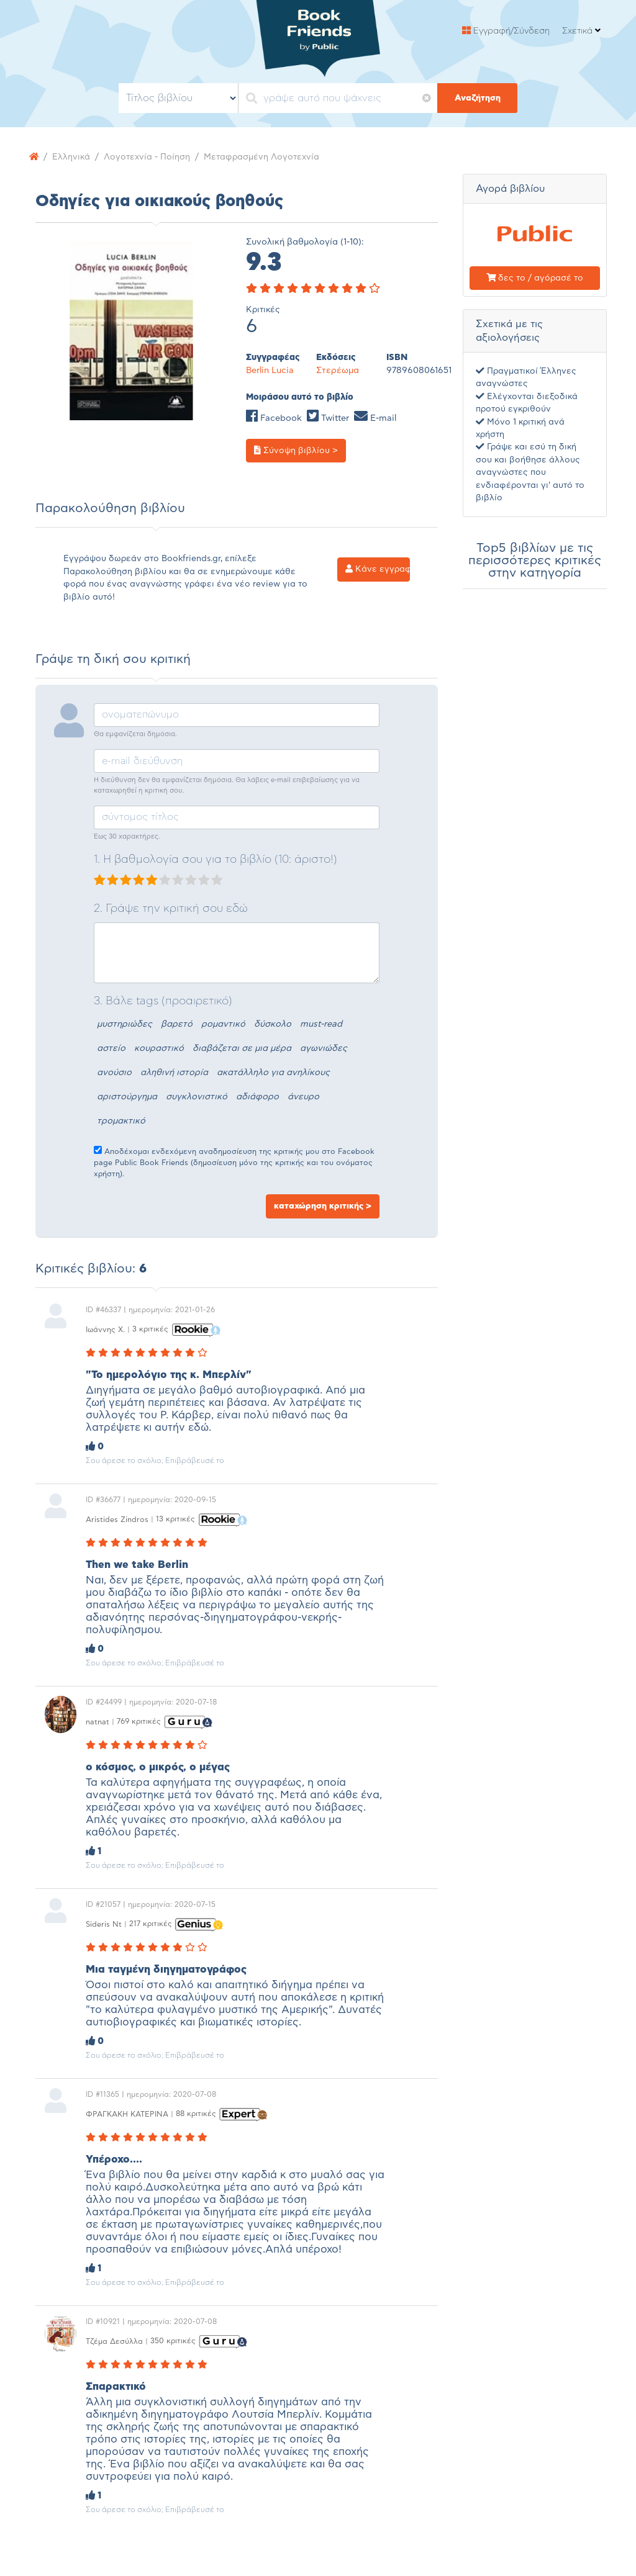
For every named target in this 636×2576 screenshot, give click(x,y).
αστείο (111, 1048)
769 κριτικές (139, 1721)
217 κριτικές (150, 1923)
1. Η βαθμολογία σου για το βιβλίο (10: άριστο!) (215, 859)
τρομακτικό (121, 1121)
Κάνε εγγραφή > (377, 569)
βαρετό (177, 1024)
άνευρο (303, 1096)
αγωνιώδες (323, 1048)
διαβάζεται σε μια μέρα (242, 1048)
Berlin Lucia (270, 370)
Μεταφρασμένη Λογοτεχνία (261, 157)
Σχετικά (581, 30)
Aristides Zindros (117, 1519)
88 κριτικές (196, 2113)
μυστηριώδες (124, 1024)
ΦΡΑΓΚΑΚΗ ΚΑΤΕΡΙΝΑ (127, 2113)
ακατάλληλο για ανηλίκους (273, 1072)
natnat (97, 1721)
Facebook (274, 418)
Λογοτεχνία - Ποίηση (147, 157)
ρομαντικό (223, 1024)
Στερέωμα (337, 370)
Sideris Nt (104, 1923)
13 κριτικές (175, 1519)
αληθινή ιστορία (174, 1072)
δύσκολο (272, 1024)
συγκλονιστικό (196, 1096)
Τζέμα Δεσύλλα (114, 2340)
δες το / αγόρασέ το (534, 278)
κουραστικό (159, 1048)
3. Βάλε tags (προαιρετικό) (163, 1001)
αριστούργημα (127, 1096)
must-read (321, 1024)
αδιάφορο (257, 1096)
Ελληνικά (71, 157)
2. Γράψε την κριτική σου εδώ (171, 908)
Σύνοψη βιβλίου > (296, 450)
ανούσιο (114, 1072)
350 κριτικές (173, 2340)
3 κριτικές (150, 1329)
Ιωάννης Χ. (105, 1329)
